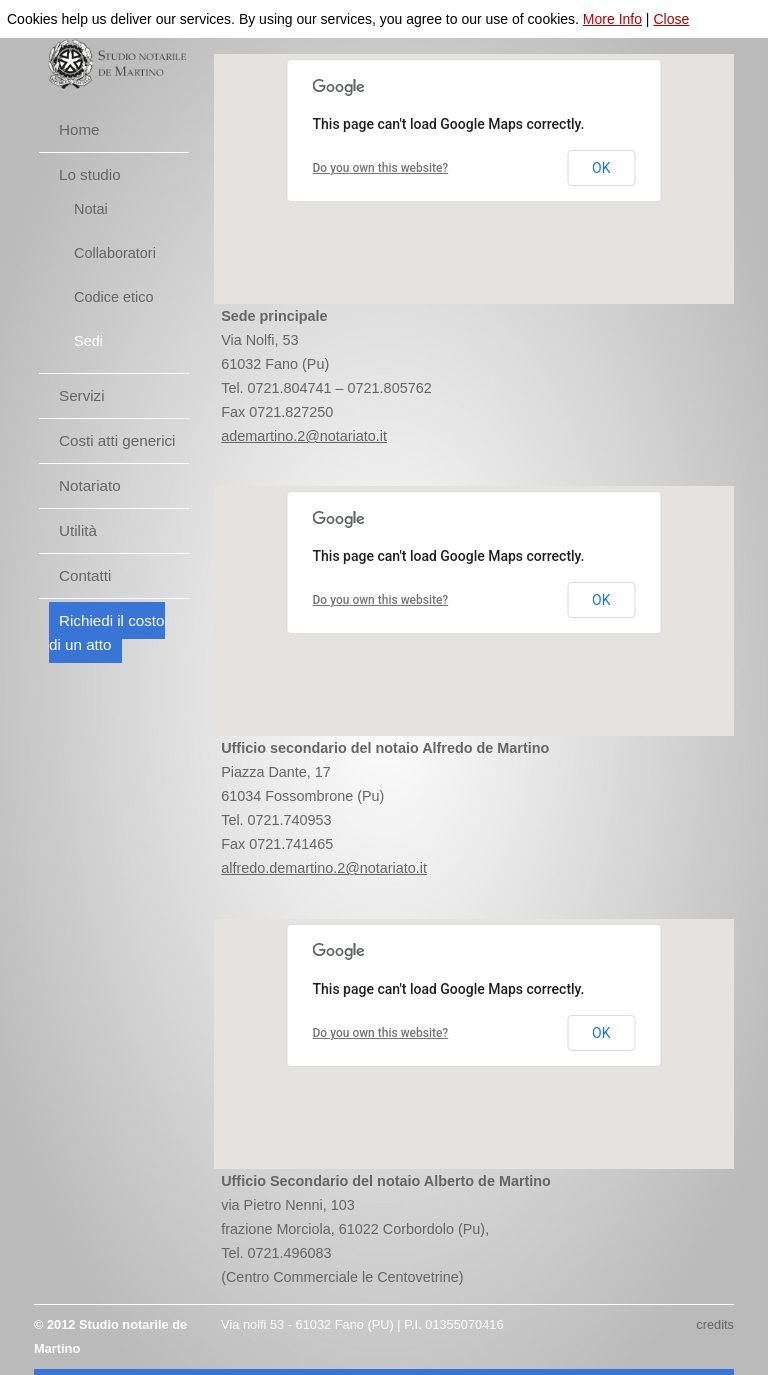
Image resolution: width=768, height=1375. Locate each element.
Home (79, 129)
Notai (91, 209)
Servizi (82, 395)
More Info (612, 19)
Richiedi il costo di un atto (107, 632)
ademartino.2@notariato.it (304, 436)
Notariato (90, 485)
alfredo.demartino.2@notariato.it (324, 868)
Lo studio (90, 174)
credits (715, 1324)
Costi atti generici (117, 440)
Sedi (88, 341)
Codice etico (113, 297)
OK (601, 168)
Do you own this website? (381, 168)
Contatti (85, 575)
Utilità (78, 530)
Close (671, 19)
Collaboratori (115, 253)
